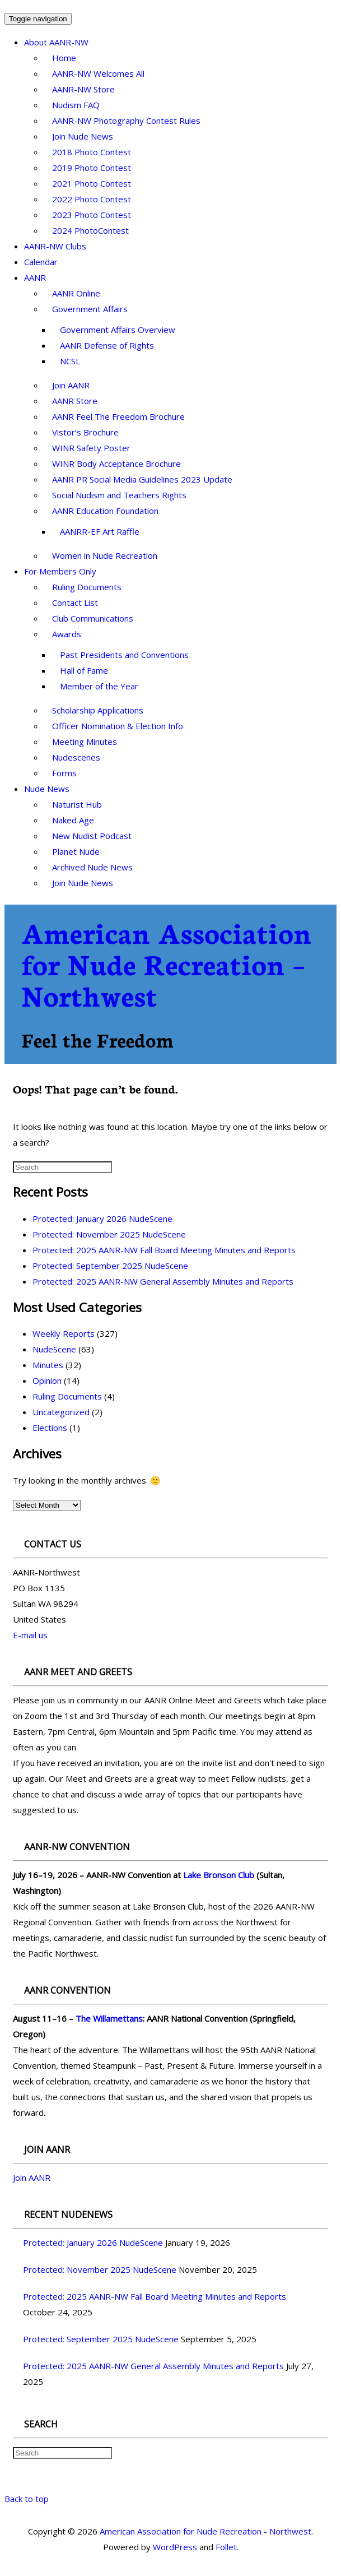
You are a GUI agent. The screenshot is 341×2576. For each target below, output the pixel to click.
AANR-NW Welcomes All (98, 73)
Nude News (46, 788)
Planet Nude (76, 851)
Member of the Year (99, 686)
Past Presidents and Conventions (124, 654)
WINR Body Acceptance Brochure (116, 463)
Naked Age (73, 820)
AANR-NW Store (83, 89)
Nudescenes (76, 757)
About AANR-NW (56, 42)
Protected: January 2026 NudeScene (102, 1218)
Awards (66, 634)
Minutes (47, 1364)
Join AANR (71, 385)
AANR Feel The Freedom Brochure (118, 416)
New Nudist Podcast (92, 835)
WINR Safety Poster (91, 447)
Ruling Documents (87, 586)
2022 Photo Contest (91, 199)
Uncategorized (61, 1411)
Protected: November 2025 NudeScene (109, 1234)
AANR (35, 277)
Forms (64, 773)
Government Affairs (90, 308)
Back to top (26, 2498)
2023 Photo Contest (91, 214)
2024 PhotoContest (90, 230)
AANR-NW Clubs (55, 246)
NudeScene (54, 1349)
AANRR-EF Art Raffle (99, 531)
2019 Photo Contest (91, 167)
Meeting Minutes (84, 741)
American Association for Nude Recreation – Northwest (166, 962)
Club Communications (92, 618)
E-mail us (30, 1635)
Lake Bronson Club (218, 1874)
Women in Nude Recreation (104, 555)
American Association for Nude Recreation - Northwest (205, 2531)
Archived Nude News (92, 867)
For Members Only (60, 571)
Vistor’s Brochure (85, 432)
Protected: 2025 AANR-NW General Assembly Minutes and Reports (162, 1281)
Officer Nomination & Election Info (117, 725)
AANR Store (74, 400)
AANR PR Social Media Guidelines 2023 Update (142, 479)
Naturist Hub (77, 804)
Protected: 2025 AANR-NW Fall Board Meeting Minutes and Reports (164, 1249)
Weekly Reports (63, 1333)
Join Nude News (82, 136)
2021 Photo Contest (91, 183)
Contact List (75, 602)
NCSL (70, 361)
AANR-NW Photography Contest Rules (126, 120)
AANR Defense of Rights (107, 345)
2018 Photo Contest (91, 151)
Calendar (41, 261)
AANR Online (76, 293)
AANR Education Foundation (105, 510)
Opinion (47, 1380)
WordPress (175, 2546)
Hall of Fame (84, 670)
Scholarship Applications (97, 710)
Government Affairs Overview (117, 329)
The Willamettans (109, 2018)
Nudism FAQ (76, 104)
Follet (226, 2546)
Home (64, 57)
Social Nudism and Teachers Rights (119, 495)
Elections (49, 1427)
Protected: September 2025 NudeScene (110, 1265)
